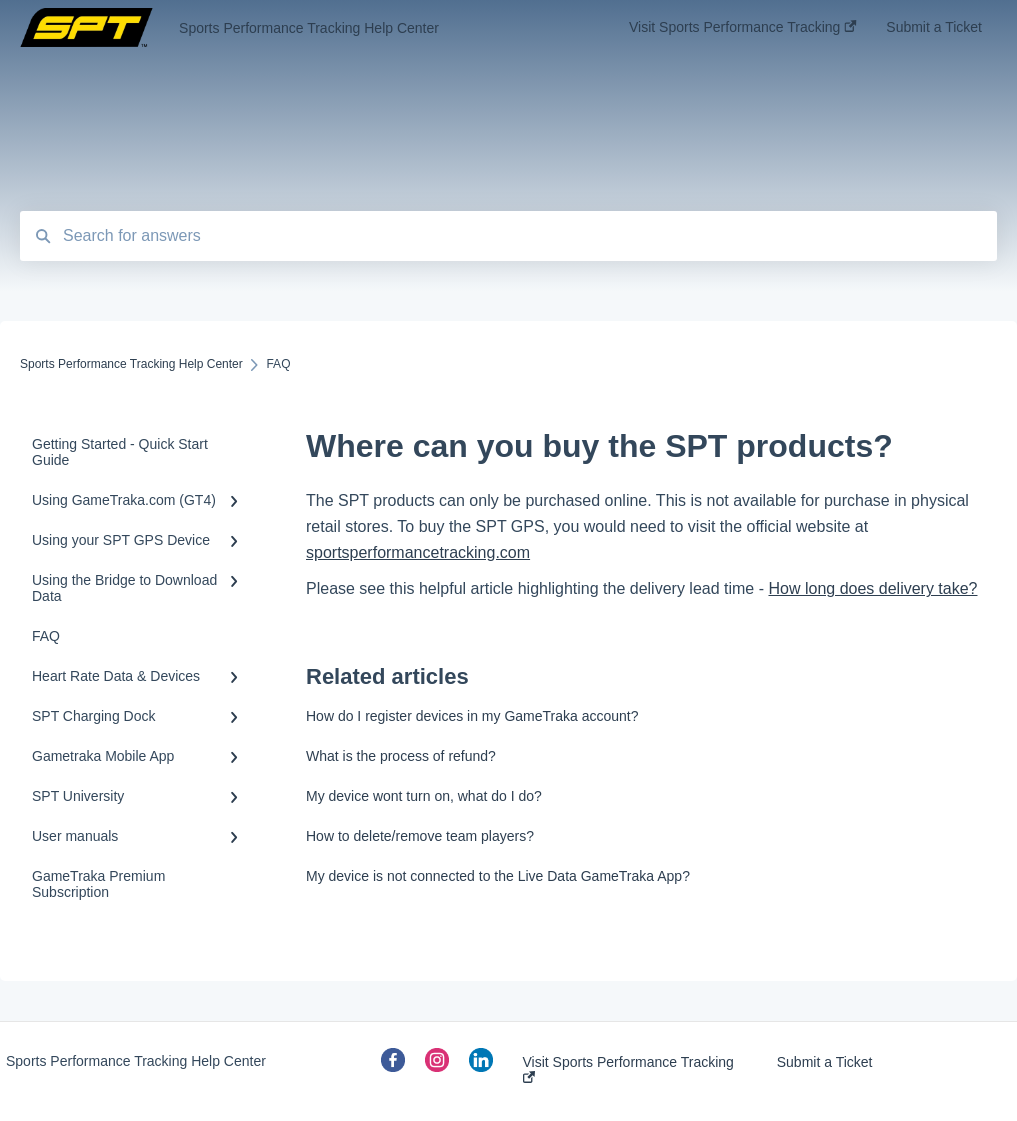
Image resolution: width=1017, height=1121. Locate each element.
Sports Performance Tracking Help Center (309, 28)
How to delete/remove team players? (420, 836)
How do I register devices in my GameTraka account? (472, 716)
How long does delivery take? (872, 588)
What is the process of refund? (401, 756)
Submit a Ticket (825, 1062)
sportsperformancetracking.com (418, 552)
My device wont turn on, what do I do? (424, 796)
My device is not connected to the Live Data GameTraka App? (498, 876)
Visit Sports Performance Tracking (628, 1068)
